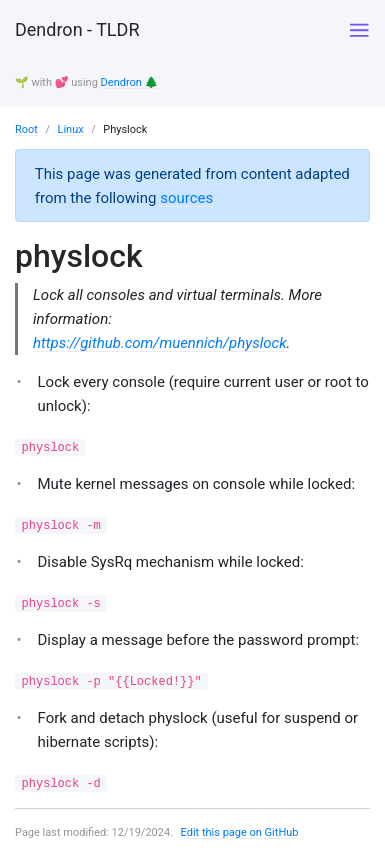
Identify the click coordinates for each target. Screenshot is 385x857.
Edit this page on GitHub (240, 832)
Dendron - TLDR (77, 29)
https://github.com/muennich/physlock (160, 343)
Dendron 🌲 (130, 82)
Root (26, 129)
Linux (70, 129)
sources (186, 198)
